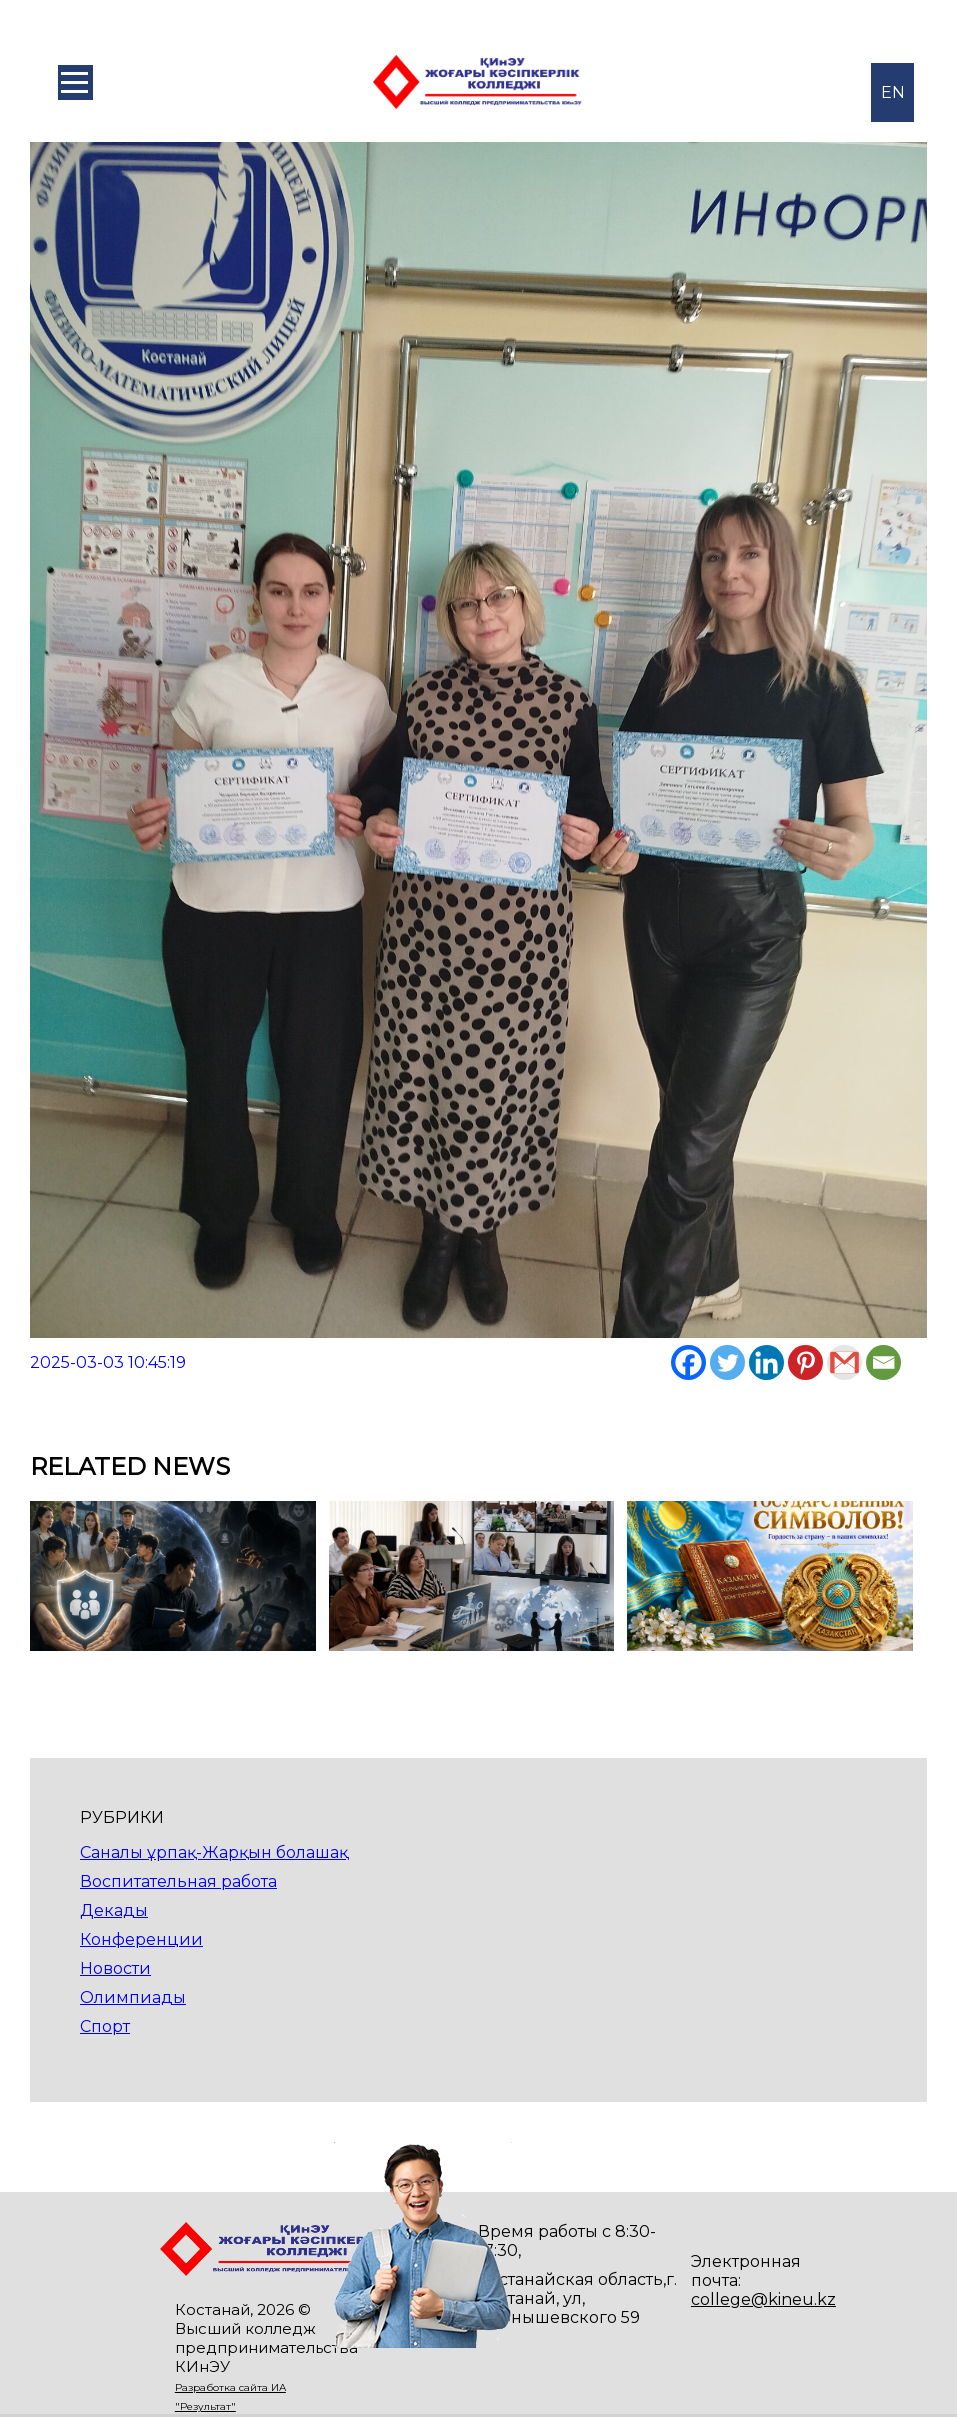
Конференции (141, 1939)
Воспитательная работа (178, 1881)
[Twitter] (727, 1362)
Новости (115, 1968)
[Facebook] (688, 1362)
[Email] (883, 1362)
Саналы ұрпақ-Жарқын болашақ (214, 1852)
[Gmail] (844, 1362)
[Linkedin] (766, 1362)
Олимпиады (133, 1997)
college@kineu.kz (763, 2299)
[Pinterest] (805, 1362)
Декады (114, 1910)
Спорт (105, 2026)
